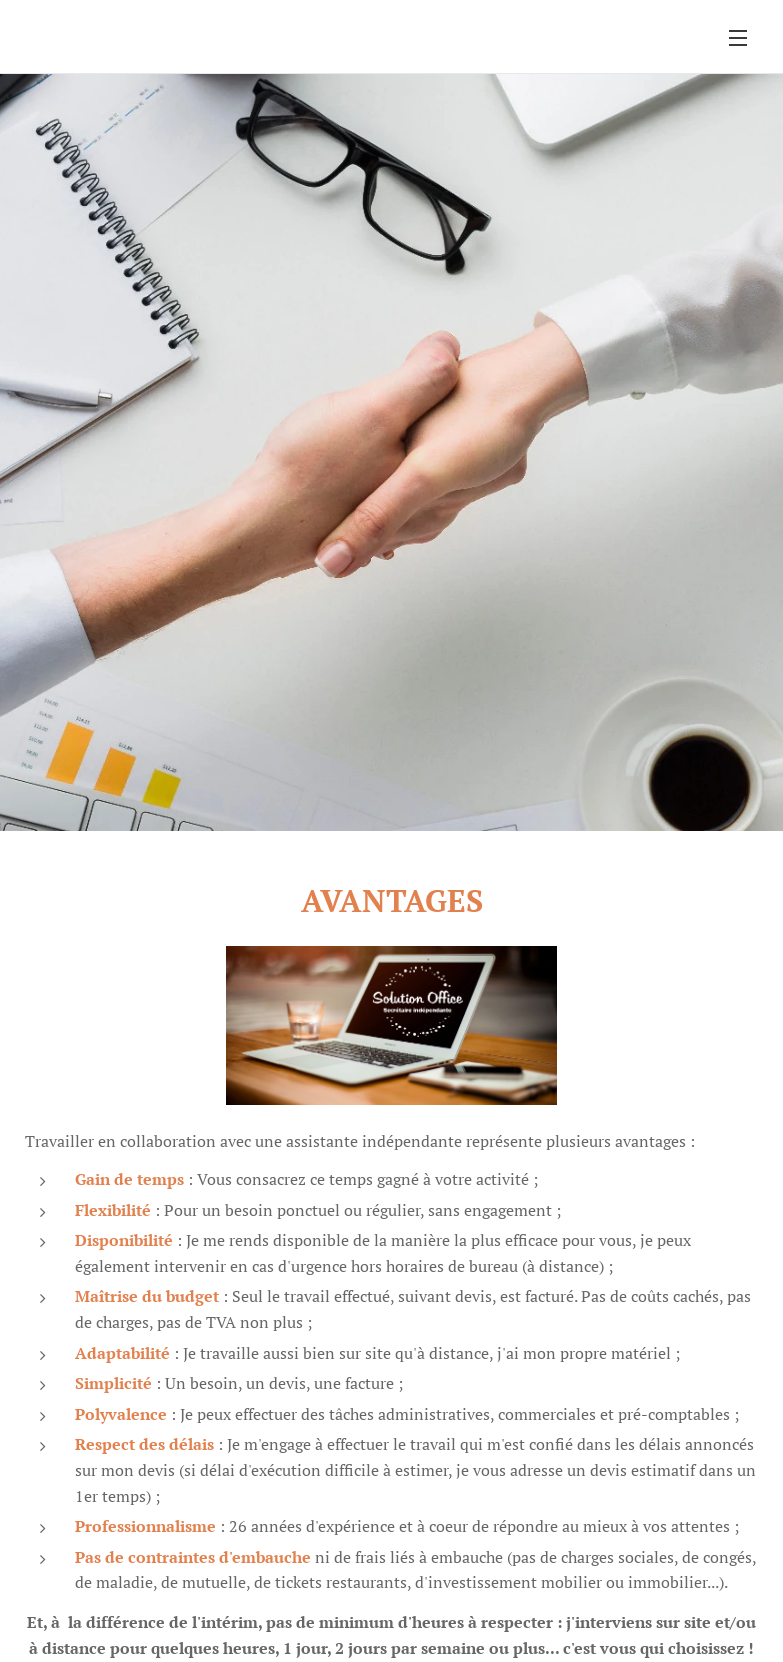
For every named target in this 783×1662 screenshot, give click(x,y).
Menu (738, 38)
